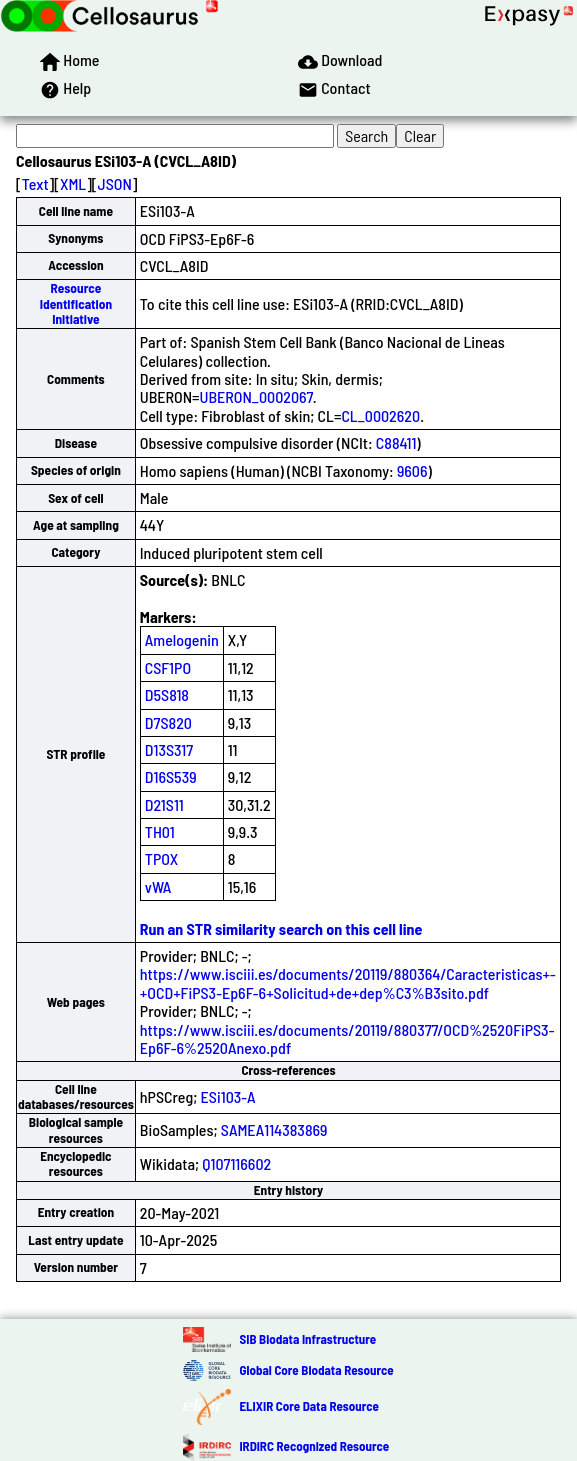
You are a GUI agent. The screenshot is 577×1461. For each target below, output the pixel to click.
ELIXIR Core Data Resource (308, 1406)
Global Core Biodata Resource (316, 1370)
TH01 (160, 831)
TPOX (162, 858)
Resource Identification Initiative (76, 303)
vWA (158, 886)
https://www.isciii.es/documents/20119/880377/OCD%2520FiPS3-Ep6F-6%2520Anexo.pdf (347, 1038)
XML (73, 183)
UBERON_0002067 (256, 396)
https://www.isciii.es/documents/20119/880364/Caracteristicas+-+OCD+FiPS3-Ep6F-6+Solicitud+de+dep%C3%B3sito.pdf (348, 982)
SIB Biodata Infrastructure (307, 1339)
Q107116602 (236, 1163)
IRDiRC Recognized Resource (314, 1446)
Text (35, 183)
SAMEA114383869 (274, 1129)
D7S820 (168, 722)
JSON (115, 183)
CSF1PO (168, 667)
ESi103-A (228, 1096)
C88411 (396, 442)
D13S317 (169, 749)
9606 (412, 470)
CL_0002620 (380, 415)
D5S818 (167, 694)
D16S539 (171, 776)
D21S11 (164, 804)
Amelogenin (182, 639)
